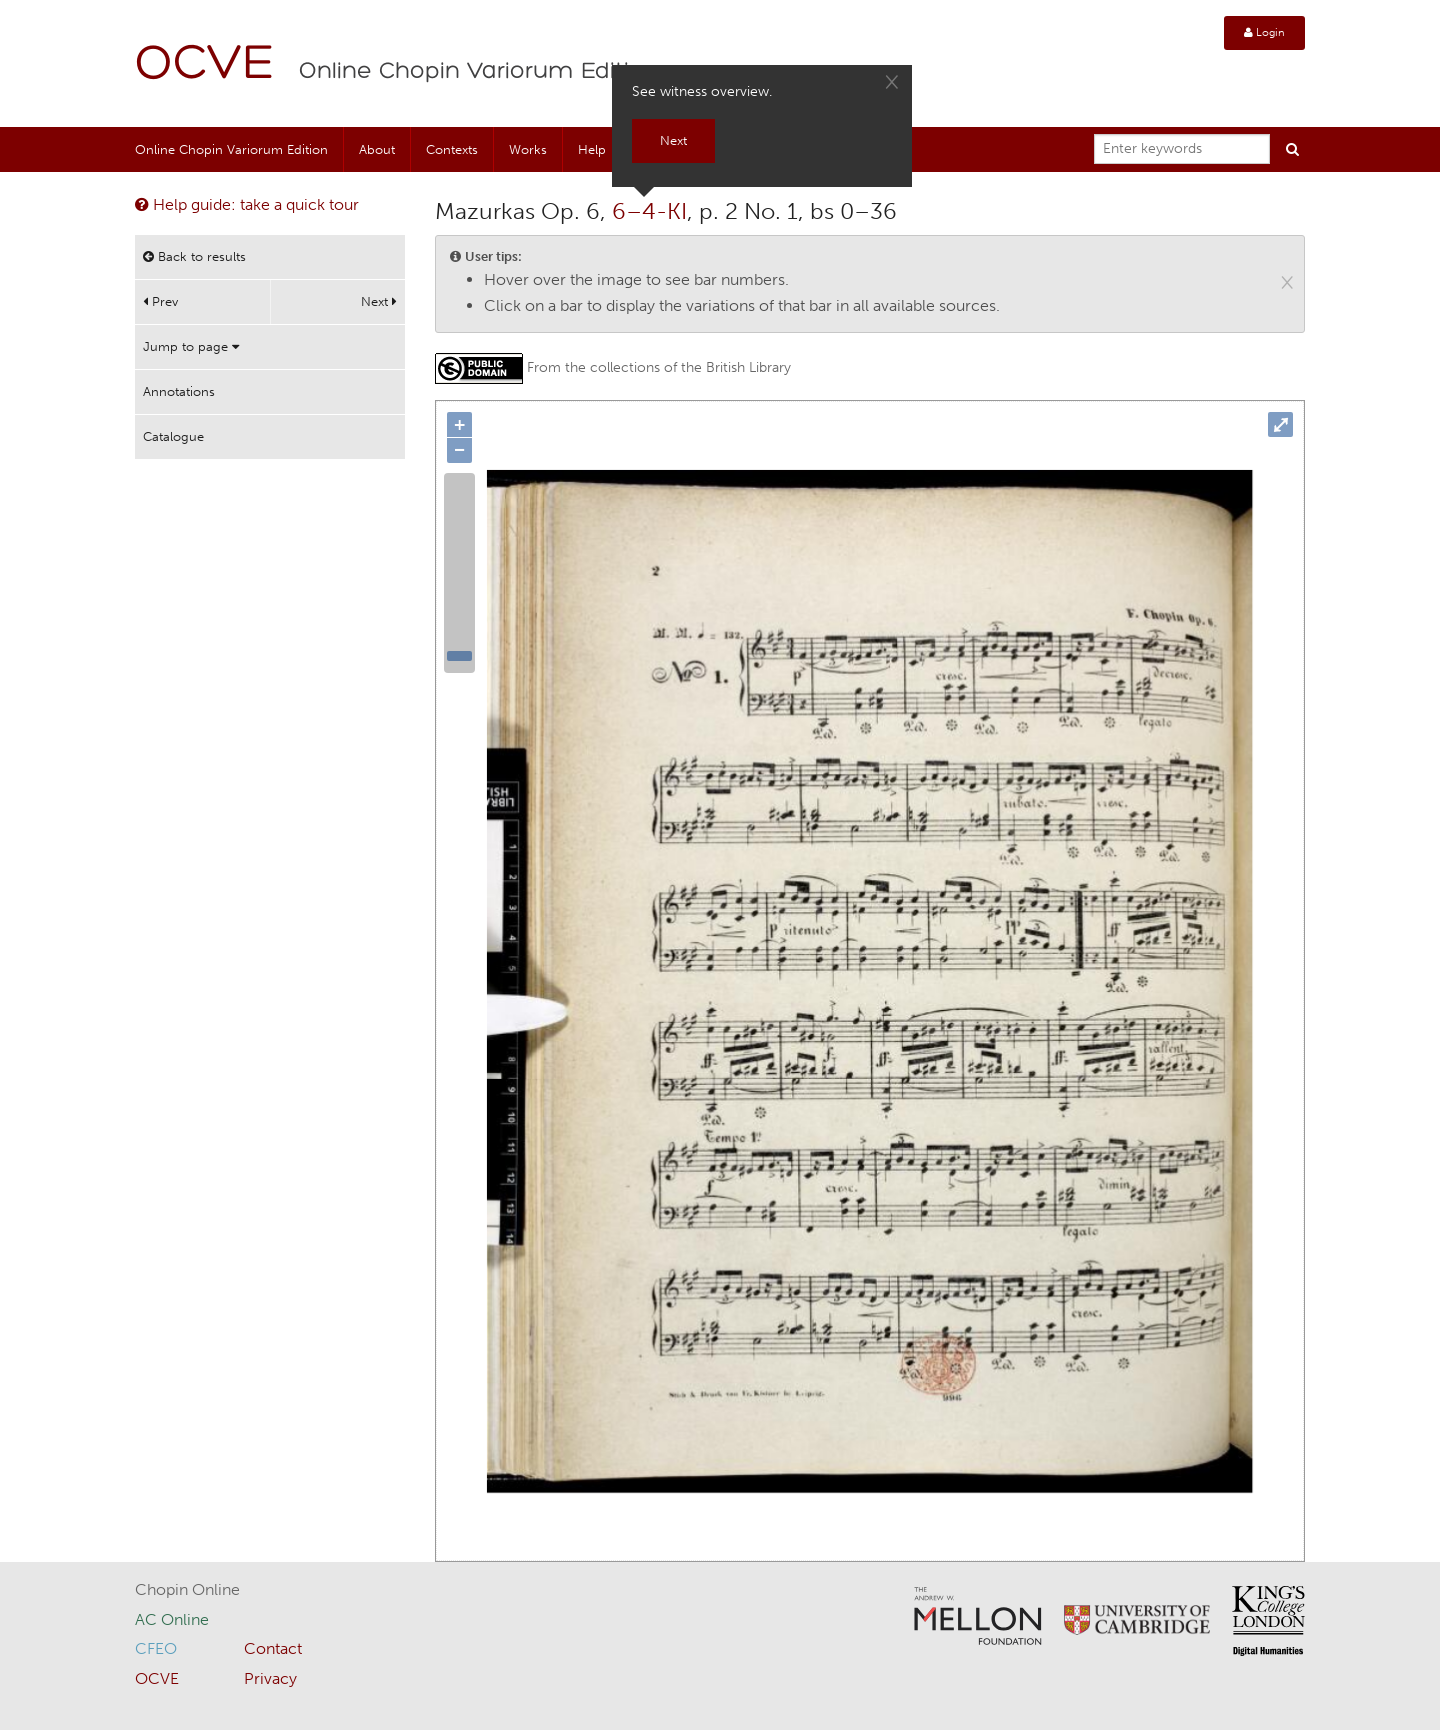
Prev (160, 301)
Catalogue (173, 436)
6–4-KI (649, 211)
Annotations (179, 391)
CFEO (156, 1648)
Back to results (194, 256)
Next (379, 301)
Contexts (452, 149)
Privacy (270, 1678)
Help (592, 149)
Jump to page (191, 346)
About (377, 149)
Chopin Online (187, 1589)
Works (528, 149)
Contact (273, 1648)
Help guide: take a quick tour (247, 204)
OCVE (205, 65)
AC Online (172, 1619)
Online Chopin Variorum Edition (479, 72)
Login (1264, 32)
